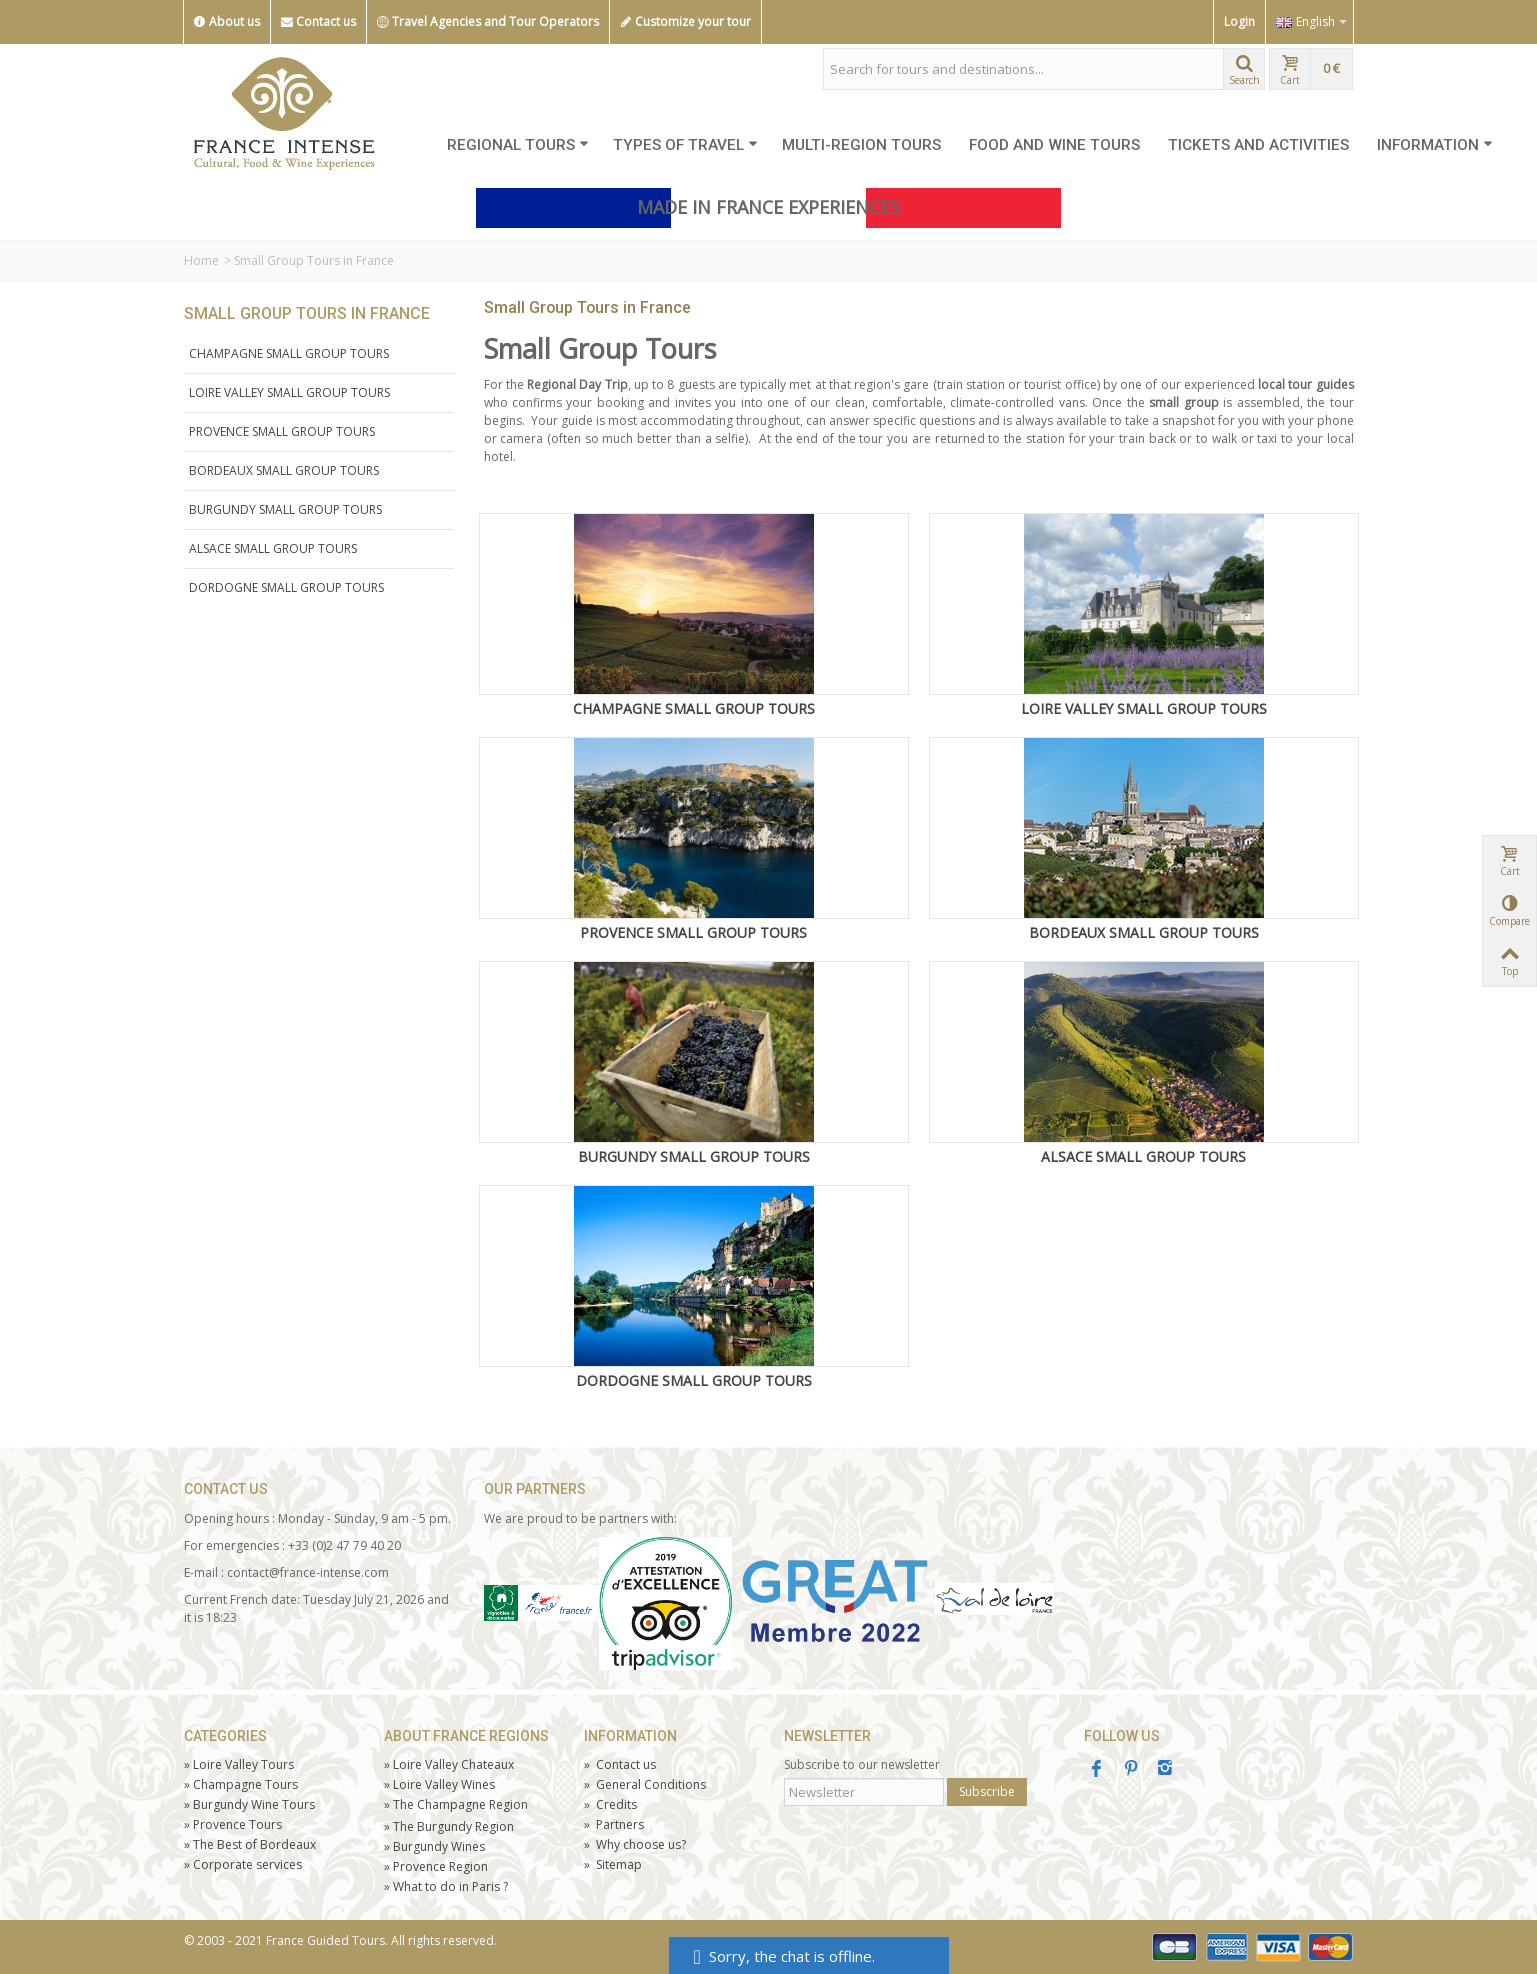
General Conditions (645, 1784)
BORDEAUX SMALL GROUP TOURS (284, 470)
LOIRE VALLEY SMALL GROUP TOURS (289, 392)
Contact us (318, 22)
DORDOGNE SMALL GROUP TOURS (286, 587)
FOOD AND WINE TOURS (1054, 145)
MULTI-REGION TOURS (861, 145)
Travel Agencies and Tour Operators (488, 22)
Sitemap (613, 1864)
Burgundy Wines (434, 1846)
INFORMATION (1435, 145)
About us (227, 22)
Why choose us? (635, 1844)
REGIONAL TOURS (518, 145)
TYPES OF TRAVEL (685, 145)
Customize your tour (685, 22)
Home (201, 260)
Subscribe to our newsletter (862, 1764)
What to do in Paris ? (446, 1886)
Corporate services (243, 1864)
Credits (610, 1804)
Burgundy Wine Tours (249, 1804)
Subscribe (987, 1791)
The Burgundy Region (449, 1826)
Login (1239, 21)
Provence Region (436, 1866)
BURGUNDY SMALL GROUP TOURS (285, 509)
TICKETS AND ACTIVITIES (1258, 145)
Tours (233, 1824)
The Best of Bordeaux (250, 1844)
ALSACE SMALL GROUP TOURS (273, 548)
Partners (614, 1824)
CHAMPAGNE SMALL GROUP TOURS (289, 353)
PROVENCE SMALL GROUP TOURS (282, 431)
